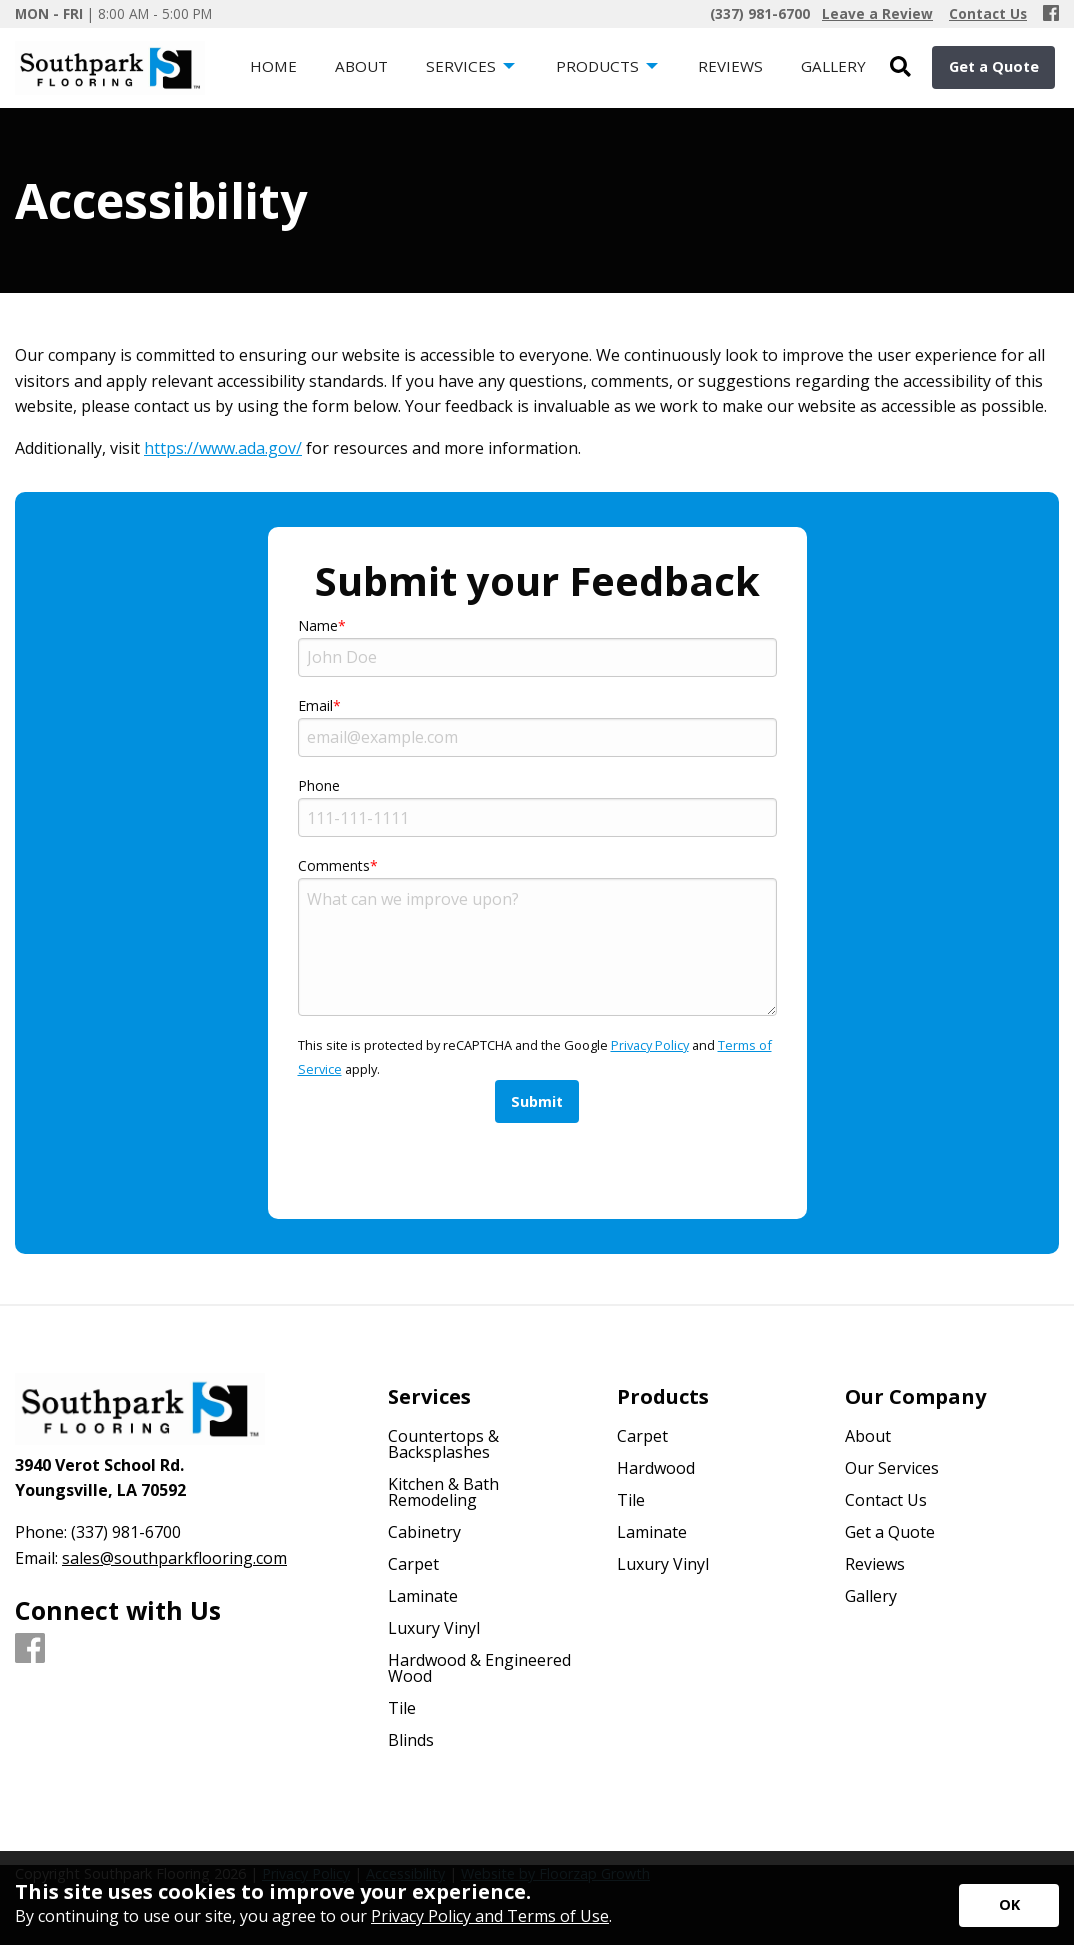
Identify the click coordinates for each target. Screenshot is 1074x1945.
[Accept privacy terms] (1009, 1905)
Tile (402, 1708)
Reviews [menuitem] (730, 66)
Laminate (423, 1596)
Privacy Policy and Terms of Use (490, 1916)
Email (315, 705)
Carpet (413, 1564)
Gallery (871, 1596)
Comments (334, 865)
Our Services (892, 1468)
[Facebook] (1051, 14)
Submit (537, 1101)
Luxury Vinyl (434, 1628)
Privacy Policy (650, 1045)
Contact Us (886, 1500)
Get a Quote (994, 66)
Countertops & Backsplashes (443, 1444)
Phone (319, 785)
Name (318, 625)
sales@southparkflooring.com (174, 1558)
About (868, 1436)
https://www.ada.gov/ (223, 448)
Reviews (875, 1564)
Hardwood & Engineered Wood (479, 1668)
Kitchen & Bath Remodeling (443, 1492)
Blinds (411, 1740)
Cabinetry (424, 1532)
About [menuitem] (361, 66)
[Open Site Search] (900, 67)
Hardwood (656, 1468)
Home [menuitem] (273, 66)
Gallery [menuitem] (833, 66)
